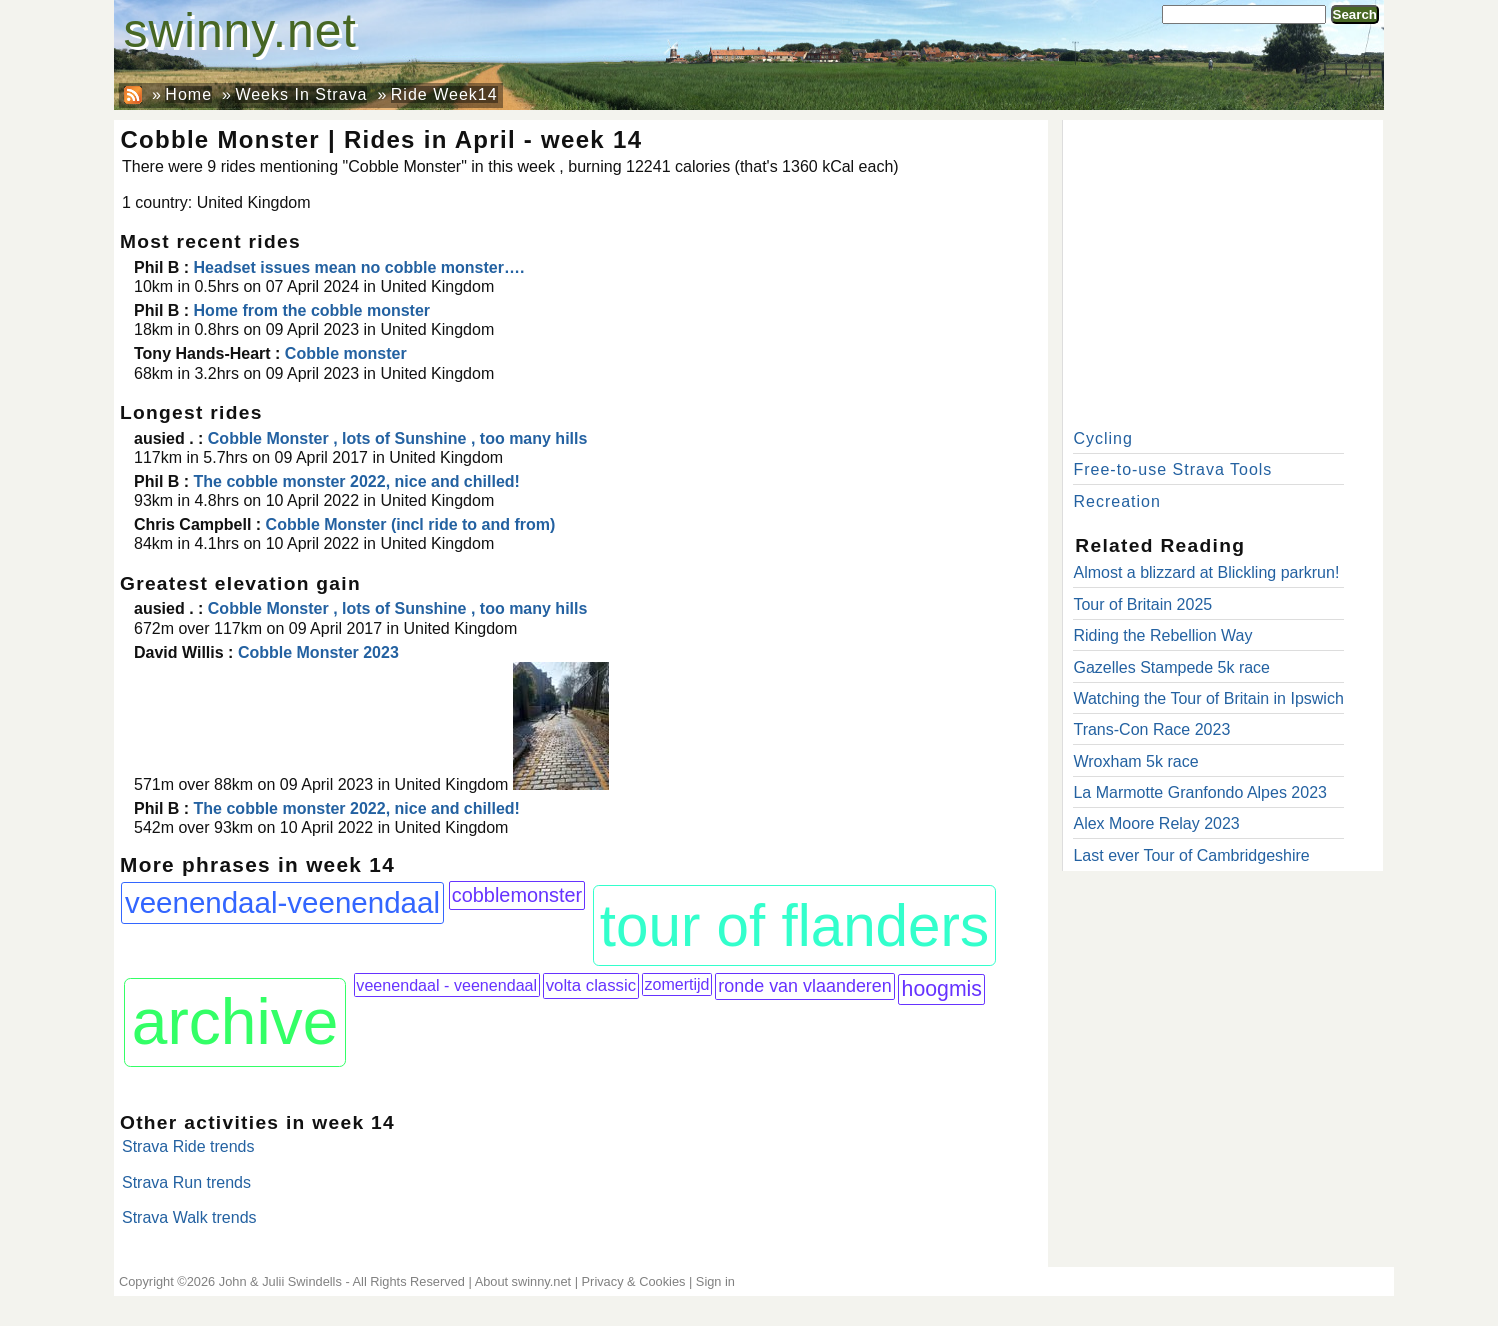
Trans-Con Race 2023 (1151, 729)
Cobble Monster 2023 (318, 652)
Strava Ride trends (188, 1146)
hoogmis (942, 989)
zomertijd (677, 984)
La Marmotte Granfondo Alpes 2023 (1200, 792)
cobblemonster (517, 895)
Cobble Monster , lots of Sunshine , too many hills (398, 438)
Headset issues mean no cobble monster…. (359, 267)
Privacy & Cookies (634, 1281)
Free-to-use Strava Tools (1172, 469)
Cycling (1102, 438)
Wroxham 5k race (1135, 761)
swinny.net (240, 30)
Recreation (1116, 501)
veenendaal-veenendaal (282, 902)
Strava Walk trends (189, 1217)
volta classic (591, 985)
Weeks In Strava (301, 94)
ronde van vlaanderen (805, 986)
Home (188, 94)
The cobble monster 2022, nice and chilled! (359, 481)
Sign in (715, 1281)
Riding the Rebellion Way (1162, 635)
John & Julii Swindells (280, 1281)
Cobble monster (346, 353)
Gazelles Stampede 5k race (1171, 667)
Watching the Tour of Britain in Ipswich (1208, 698)
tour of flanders (794, 925)
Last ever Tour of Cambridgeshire (1191, 855)
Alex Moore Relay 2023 (1156, 823)
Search (1355, 14)
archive (235, 1022)
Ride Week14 (444, 94)
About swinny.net (523, 1281)
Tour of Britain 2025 (1142, 604)
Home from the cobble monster (312, 310)
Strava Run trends (186, 1182)
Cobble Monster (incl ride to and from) (411, 524)
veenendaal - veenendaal (446, 985)
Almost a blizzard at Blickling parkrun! (1206, 572)
